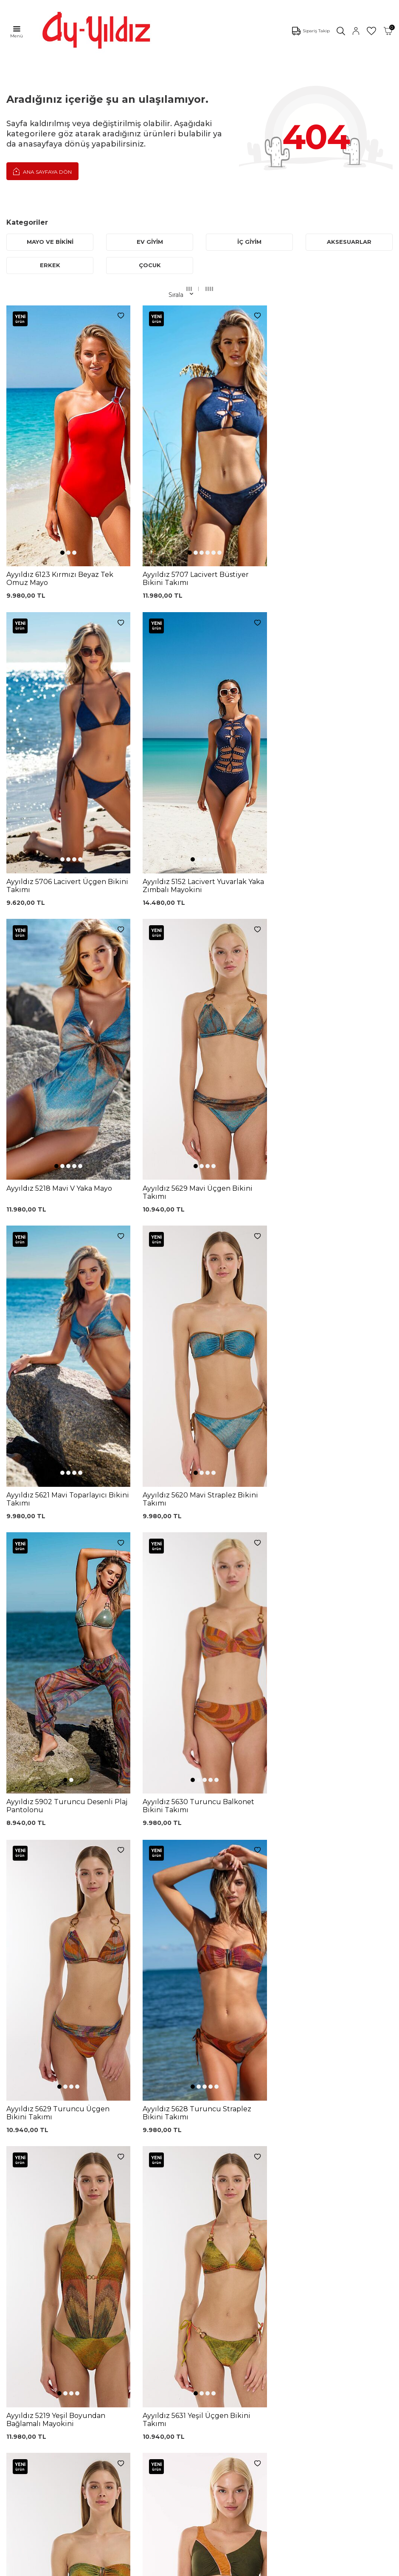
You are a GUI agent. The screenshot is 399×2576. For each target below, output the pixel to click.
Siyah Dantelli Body (123, 2308)
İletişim (17, 2443)
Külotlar (17, 2288)
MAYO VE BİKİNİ (50, 241)
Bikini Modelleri (28, 2275)
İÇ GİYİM (249, 241)
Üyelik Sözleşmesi (210, 2279)
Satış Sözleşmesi (208, 2305)
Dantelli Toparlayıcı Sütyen (122, 2255)
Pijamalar (20, 2301)
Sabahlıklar (21, 2364)
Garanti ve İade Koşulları (219, 2292)
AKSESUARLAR (349, 241)
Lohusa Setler (26, 2339)
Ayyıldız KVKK (26, 2392)
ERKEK (50, 265)
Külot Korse (112, 2333)
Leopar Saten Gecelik (126, 2346)
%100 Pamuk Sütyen (126, 2282)
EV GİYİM (150, 241)
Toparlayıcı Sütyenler (36, 2313)
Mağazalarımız (27, 2417)
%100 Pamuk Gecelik (126, 2321)
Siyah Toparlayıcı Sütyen (130, 2270)
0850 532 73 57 (206, 2254)
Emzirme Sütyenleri (35, 2352)
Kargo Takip (201, 2267)
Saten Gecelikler (30, 2326)
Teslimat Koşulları (209, 2318)
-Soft (153, 2568)
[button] (61, 471)
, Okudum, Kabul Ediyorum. (82, 2198)
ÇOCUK (150, 265)
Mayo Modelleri (29, 2262)
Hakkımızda (23, 2430)
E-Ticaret (174, 2568)
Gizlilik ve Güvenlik (211, 2330)
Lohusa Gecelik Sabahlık (130, 2295)
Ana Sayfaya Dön (42, 171)
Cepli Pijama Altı (119, 2359)
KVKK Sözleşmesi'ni (49, 2198)
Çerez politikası (28, 2405)
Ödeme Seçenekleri (213, 2343)
